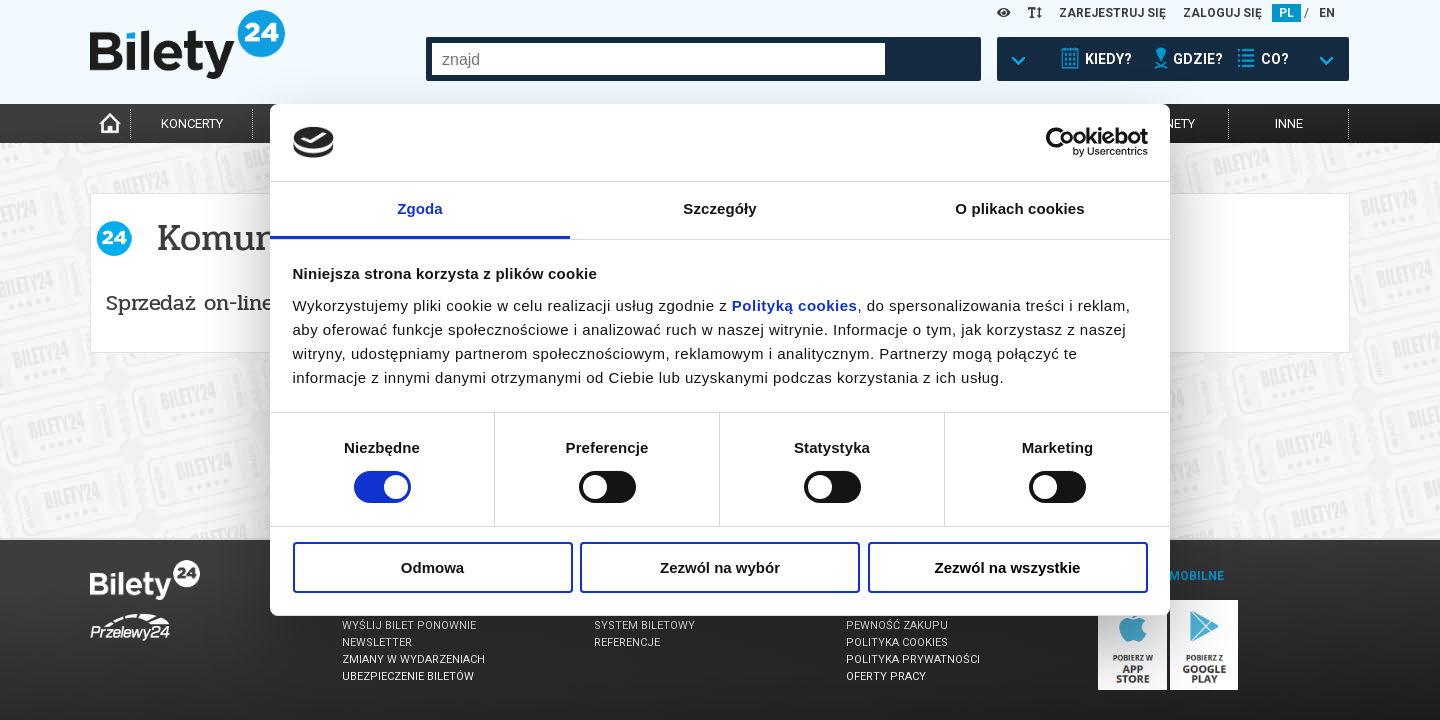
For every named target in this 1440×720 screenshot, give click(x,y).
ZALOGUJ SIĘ (1222, 13)
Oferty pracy (886, 676)
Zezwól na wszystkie (1008, 567)
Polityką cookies (795, 305)
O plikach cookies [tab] (1019, 208)
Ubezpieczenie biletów (408, 676)
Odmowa (432, 567)
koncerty (192, 123)
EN (1327, 13)
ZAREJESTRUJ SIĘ (1112, 13)
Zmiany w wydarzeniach (413, 659)
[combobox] (658, 59)
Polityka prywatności (913, 659)
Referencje (627, 642)
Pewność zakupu (897, 625)
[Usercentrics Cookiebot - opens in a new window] (1060, 142)
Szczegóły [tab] (719, 208)
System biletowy (644, 625)
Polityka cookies (897, 642)
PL (1286, 13)
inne (1289, 123)
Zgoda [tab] (420, 208)
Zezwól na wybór (720, 567)
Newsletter (377, 642)
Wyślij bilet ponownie (409, 625)
